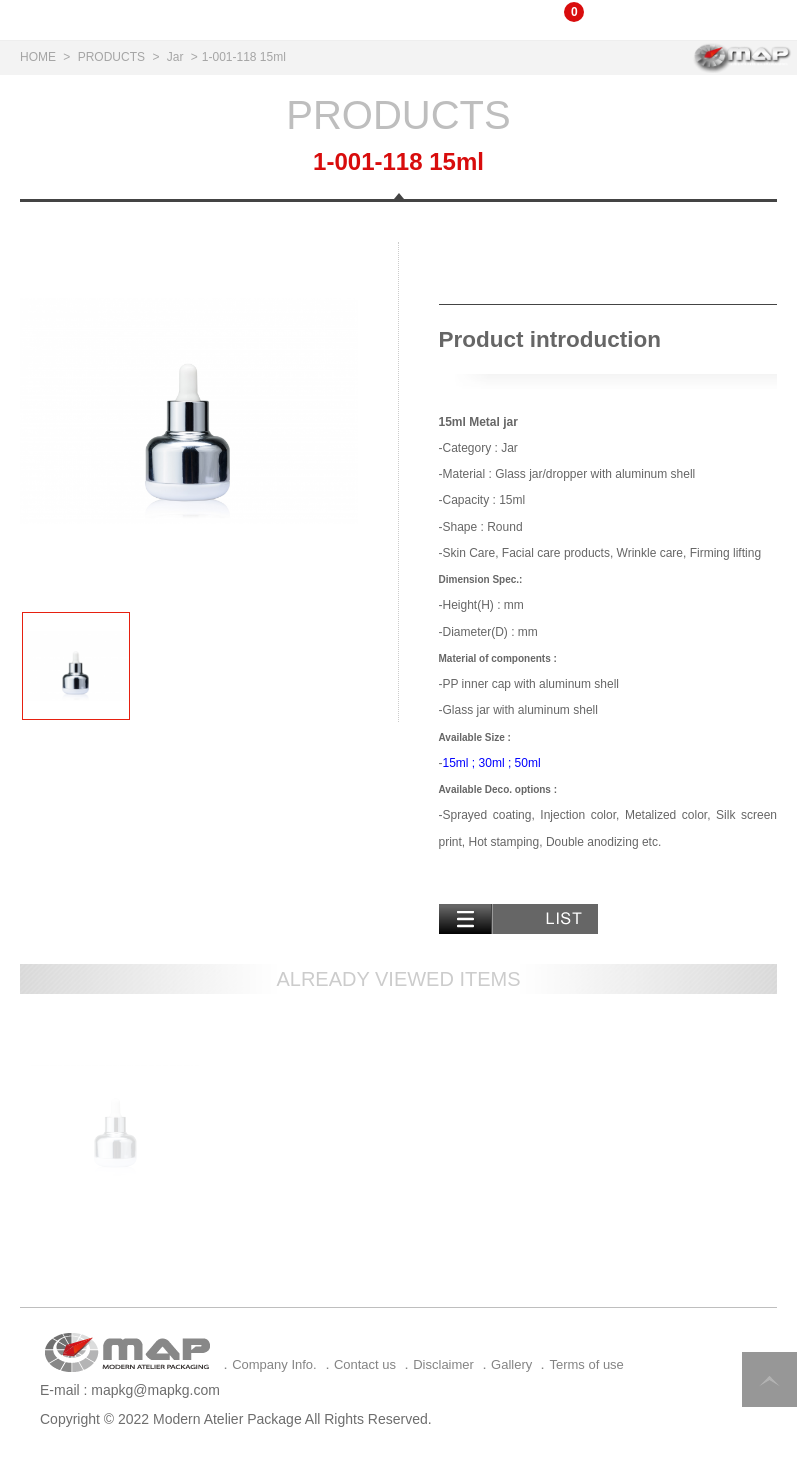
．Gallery (505, 1364)
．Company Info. (268, 1364)
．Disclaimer (437, 1364)
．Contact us (358, 1364)
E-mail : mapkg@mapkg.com (130, 1390)
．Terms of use (579, 1364)
